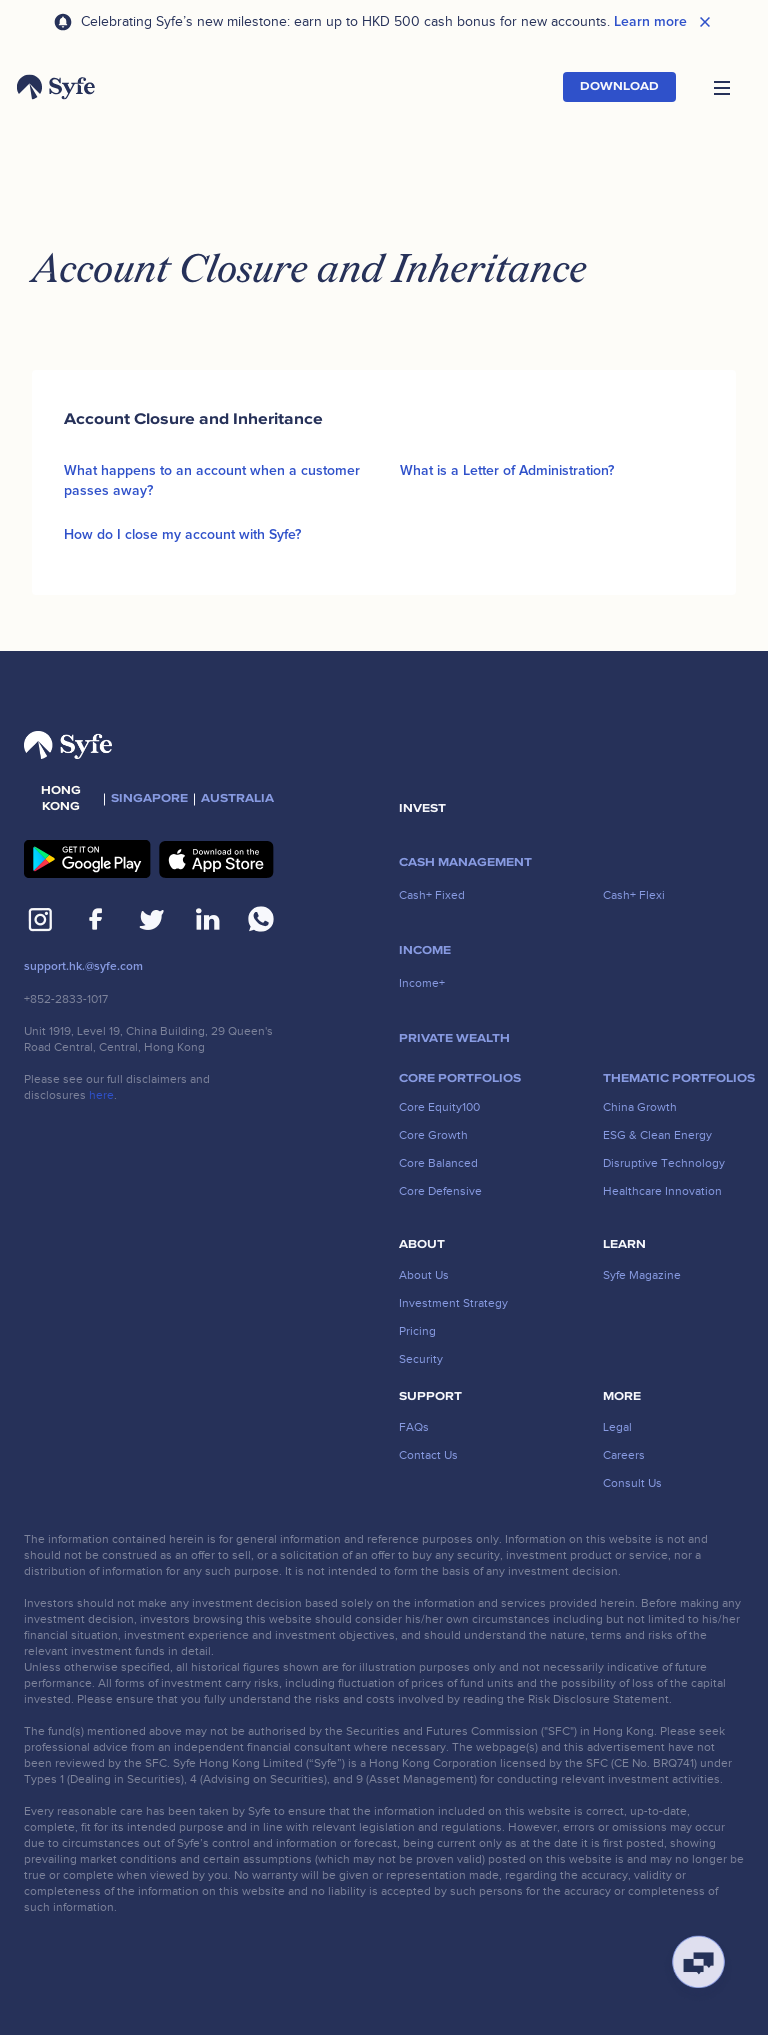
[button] (722, 87)
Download (619, 86)
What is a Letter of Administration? (507, 470)
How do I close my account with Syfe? (182, 534)
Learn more (650, 22)
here (101, 1095)
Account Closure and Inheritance (193, 419)
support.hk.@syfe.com (83, 966)
